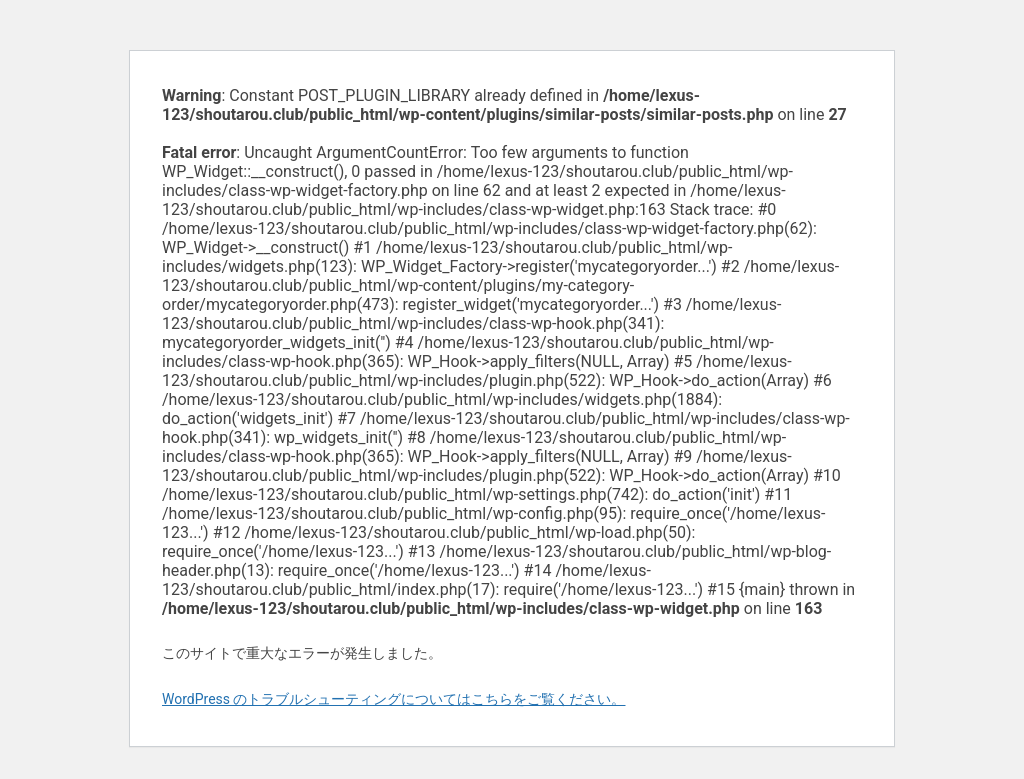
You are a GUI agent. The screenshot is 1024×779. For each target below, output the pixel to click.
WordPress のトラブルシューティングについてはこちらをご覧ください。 (394, 699)
